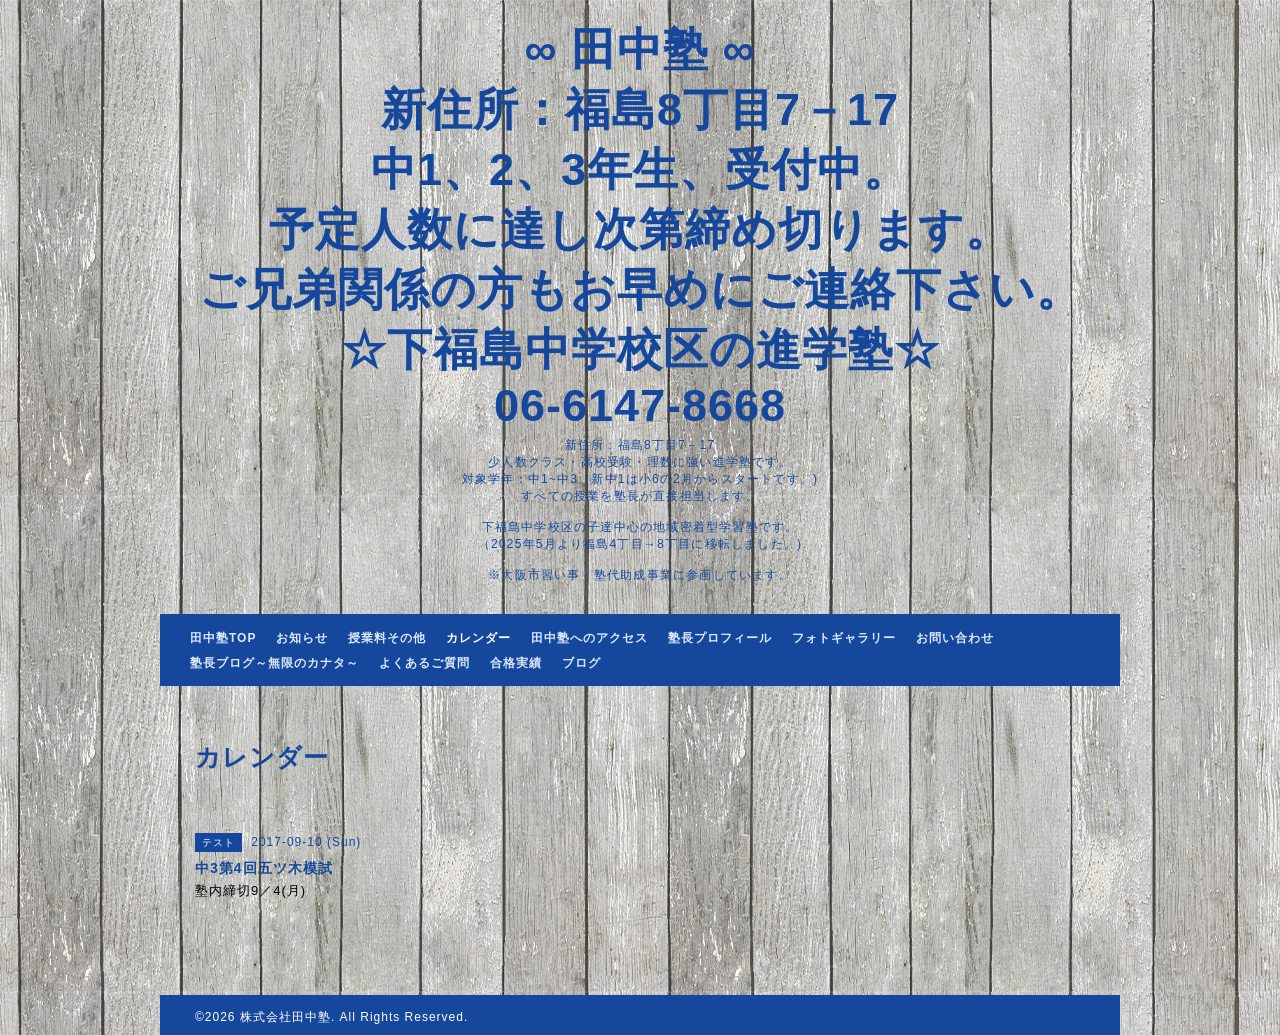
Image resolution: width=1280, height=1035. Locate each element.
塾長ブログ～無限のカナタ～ (274, 663)
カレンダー (478, 638)
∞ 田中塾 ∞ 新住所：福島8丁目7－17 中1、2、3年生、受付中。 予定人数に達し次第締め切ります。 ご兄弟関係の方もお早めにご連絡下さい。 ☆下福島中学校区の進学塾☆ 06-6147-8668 (640, 227)
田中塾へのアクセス (589, 638)
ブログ (581, 663)
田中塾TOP (223, 638)
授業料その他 (387, 638)
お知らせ (302, 638)
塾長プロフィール (720, 638)
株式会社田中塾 (285, 1017)
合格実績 (516, 663)
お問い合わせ (955, 638)
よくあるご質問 (424, 663)
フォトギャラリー (844, 638)
